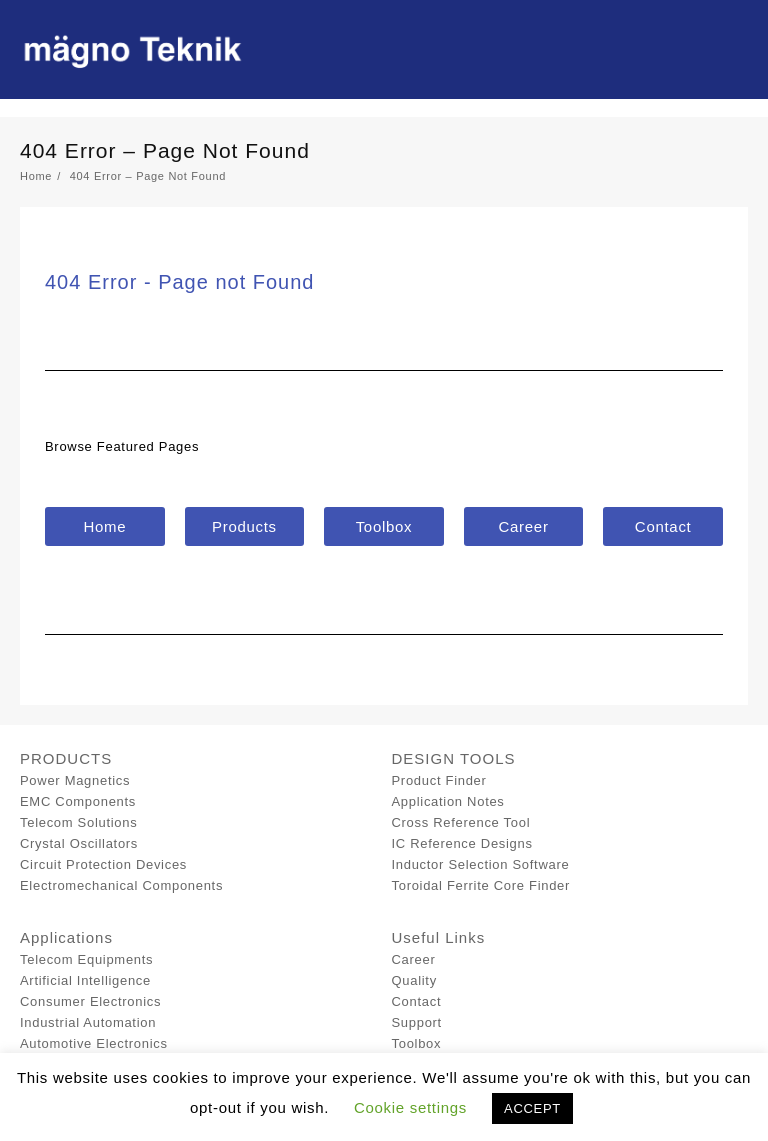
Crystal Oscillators (79, 843)
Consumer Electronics (90, 1001)
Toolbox (417, 1043)
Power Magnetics (75, 780)
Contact (417, 1001)
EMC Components (78, 801)
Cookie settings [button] (410, 1107)
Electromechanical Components (121, 885)
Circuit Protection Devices (103, 864)
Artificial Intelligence (85, 980)
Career (414, 959)
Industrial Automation (88, 1022)
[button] (105, 526)
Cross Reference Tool (461, 822)
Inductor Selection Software (481, 864)
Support (417, 1022)
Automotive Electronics (94, 1043)
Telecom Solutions (78, 822)
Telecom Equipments (86, 959)
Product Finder (439, 780)
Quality (414, 980)
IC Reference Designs (462, 843)
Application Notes (448, 801)
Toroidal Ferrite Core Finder (481, 885)
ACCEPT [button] (532, 1108)
